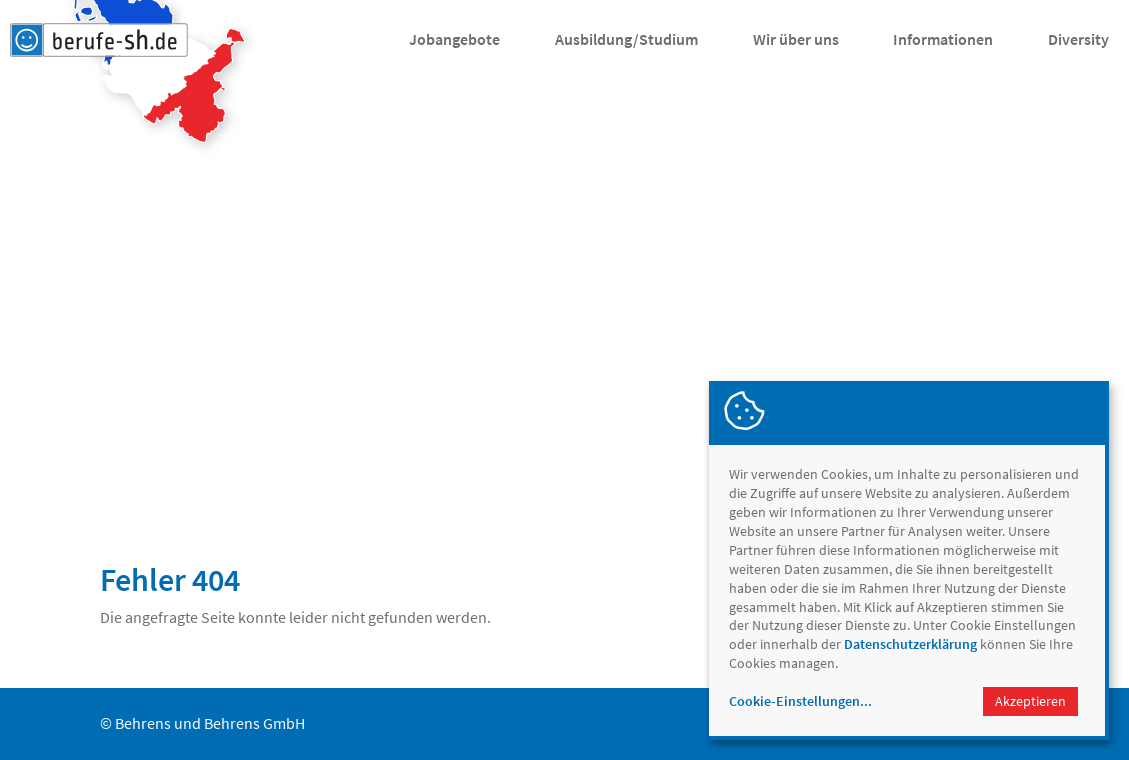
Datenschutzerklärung (910, 644)
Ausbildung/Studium (626, 39)
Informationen (943, 39)
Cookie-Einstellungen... (800, 701)
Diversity (1078, 39)
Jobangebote (454, 39)
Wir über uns (796, 39)
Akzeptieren (1030, 701)
